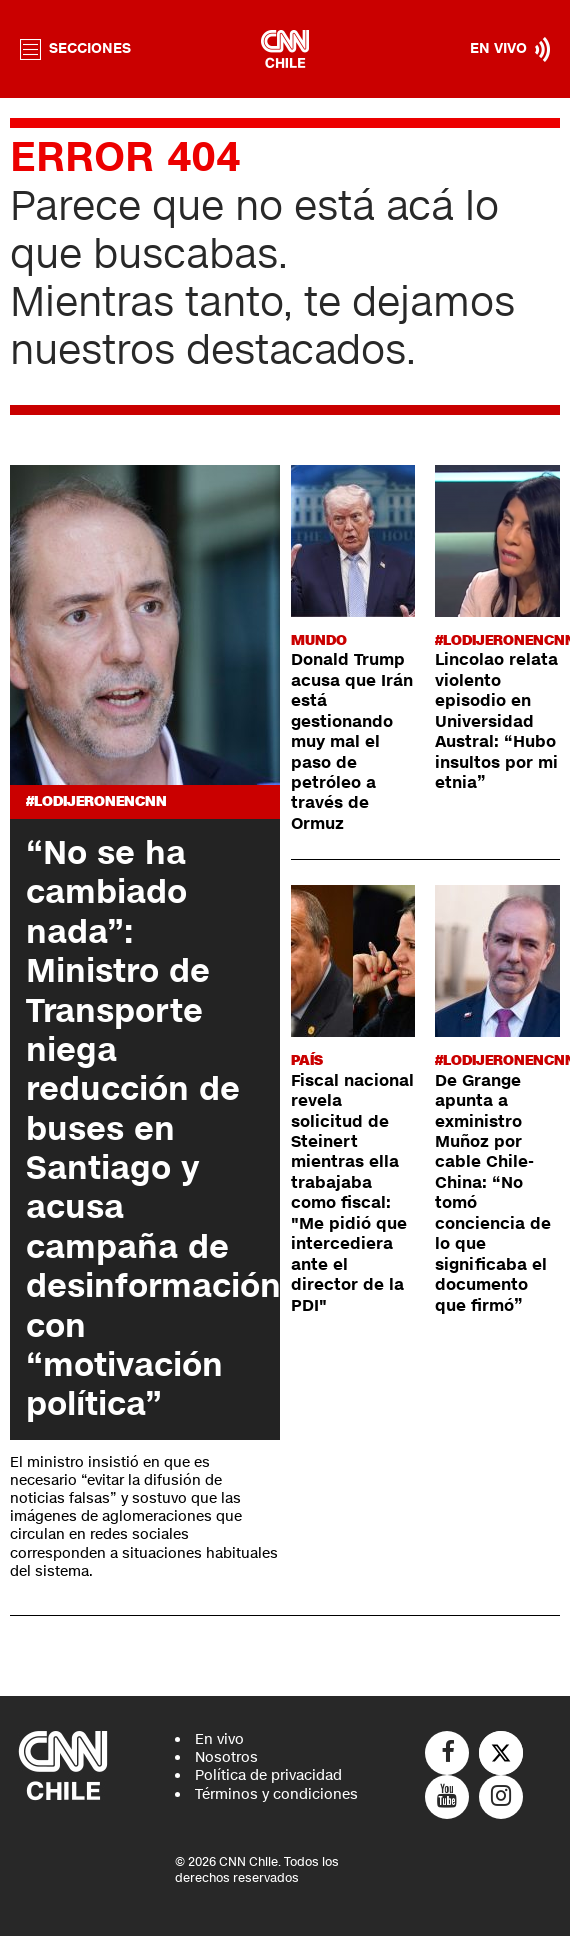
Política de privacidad (268, 1775)
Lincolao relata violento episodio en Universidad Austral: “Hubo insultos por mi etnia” (496, 721)
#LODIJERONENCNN (96, 801)
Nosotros (226, 1757)
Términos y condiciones (276, 1794)
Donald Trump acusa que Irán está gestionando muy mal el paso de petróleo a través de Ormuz (352, 742)
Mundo (319, 640)
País (307, 1060)
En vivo (219, 1739)
